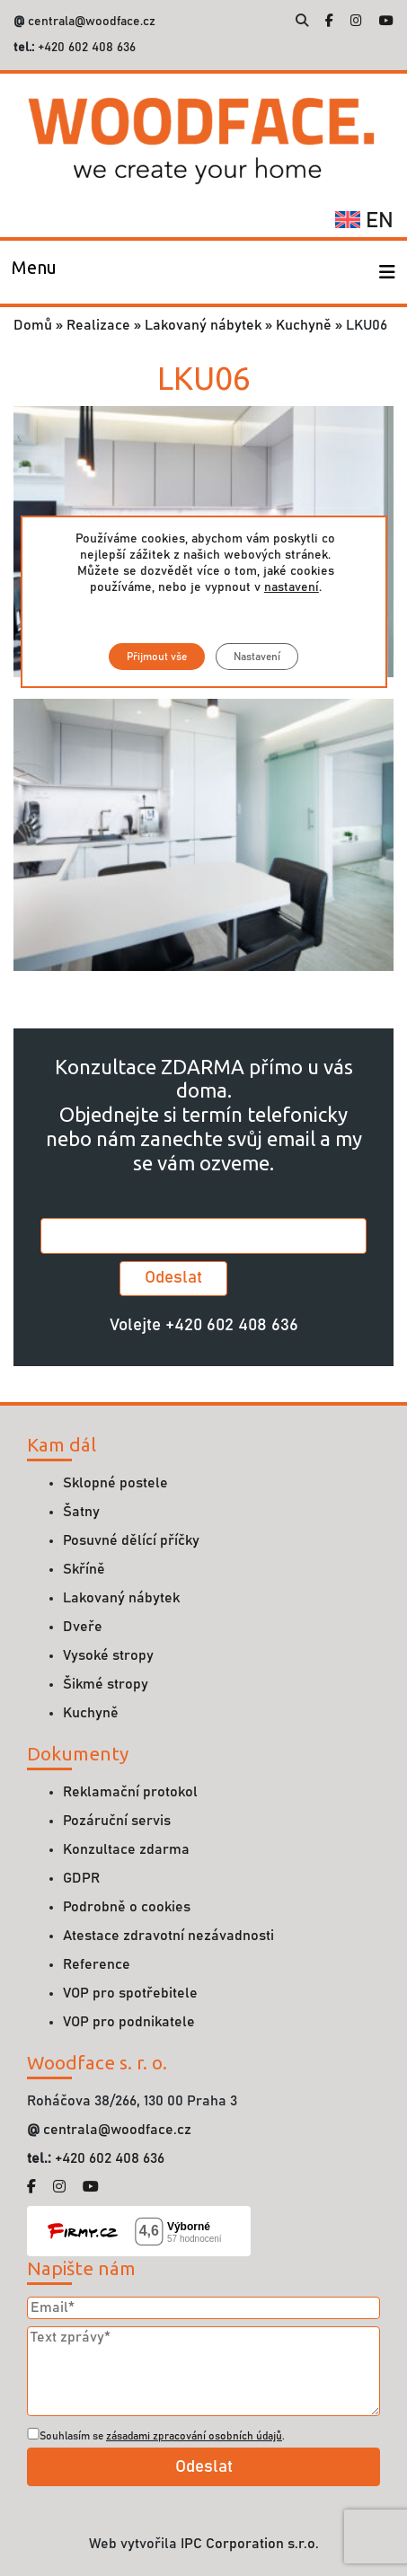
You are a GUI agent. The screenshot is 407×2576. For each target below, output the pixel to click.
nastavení (290, 587)
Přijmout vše (157, 656)
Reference (96, 1964)
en (364, 221)
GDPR (81, 1878)
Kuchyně (304, 325)
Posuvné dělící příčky (131, 1540)
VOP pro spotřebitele (130, 1993)
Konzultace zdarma (126, 1849)
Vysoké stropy (108, 1655)
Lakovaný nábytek (203, 325)
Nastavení (257, 656)
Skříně (84, 1569)
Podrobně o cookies (126, 1907)
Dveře (82, 1626)
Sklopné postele (115, 1483)
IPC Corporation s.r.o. (250, 2543)
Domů (32, 325)
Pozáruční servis (117, 1820)
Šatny (81, 1511)
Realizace (98, 325)
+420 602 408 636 (85, 47)
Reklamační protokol (130, 1792)
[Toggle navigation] (34, 272)
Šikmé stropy (105, 1684)
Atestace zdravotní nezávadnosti (168, 1935)
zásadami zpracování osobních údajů (194, 2435)
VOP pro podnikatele (129, 2022)
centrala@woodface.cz (91, 21)
